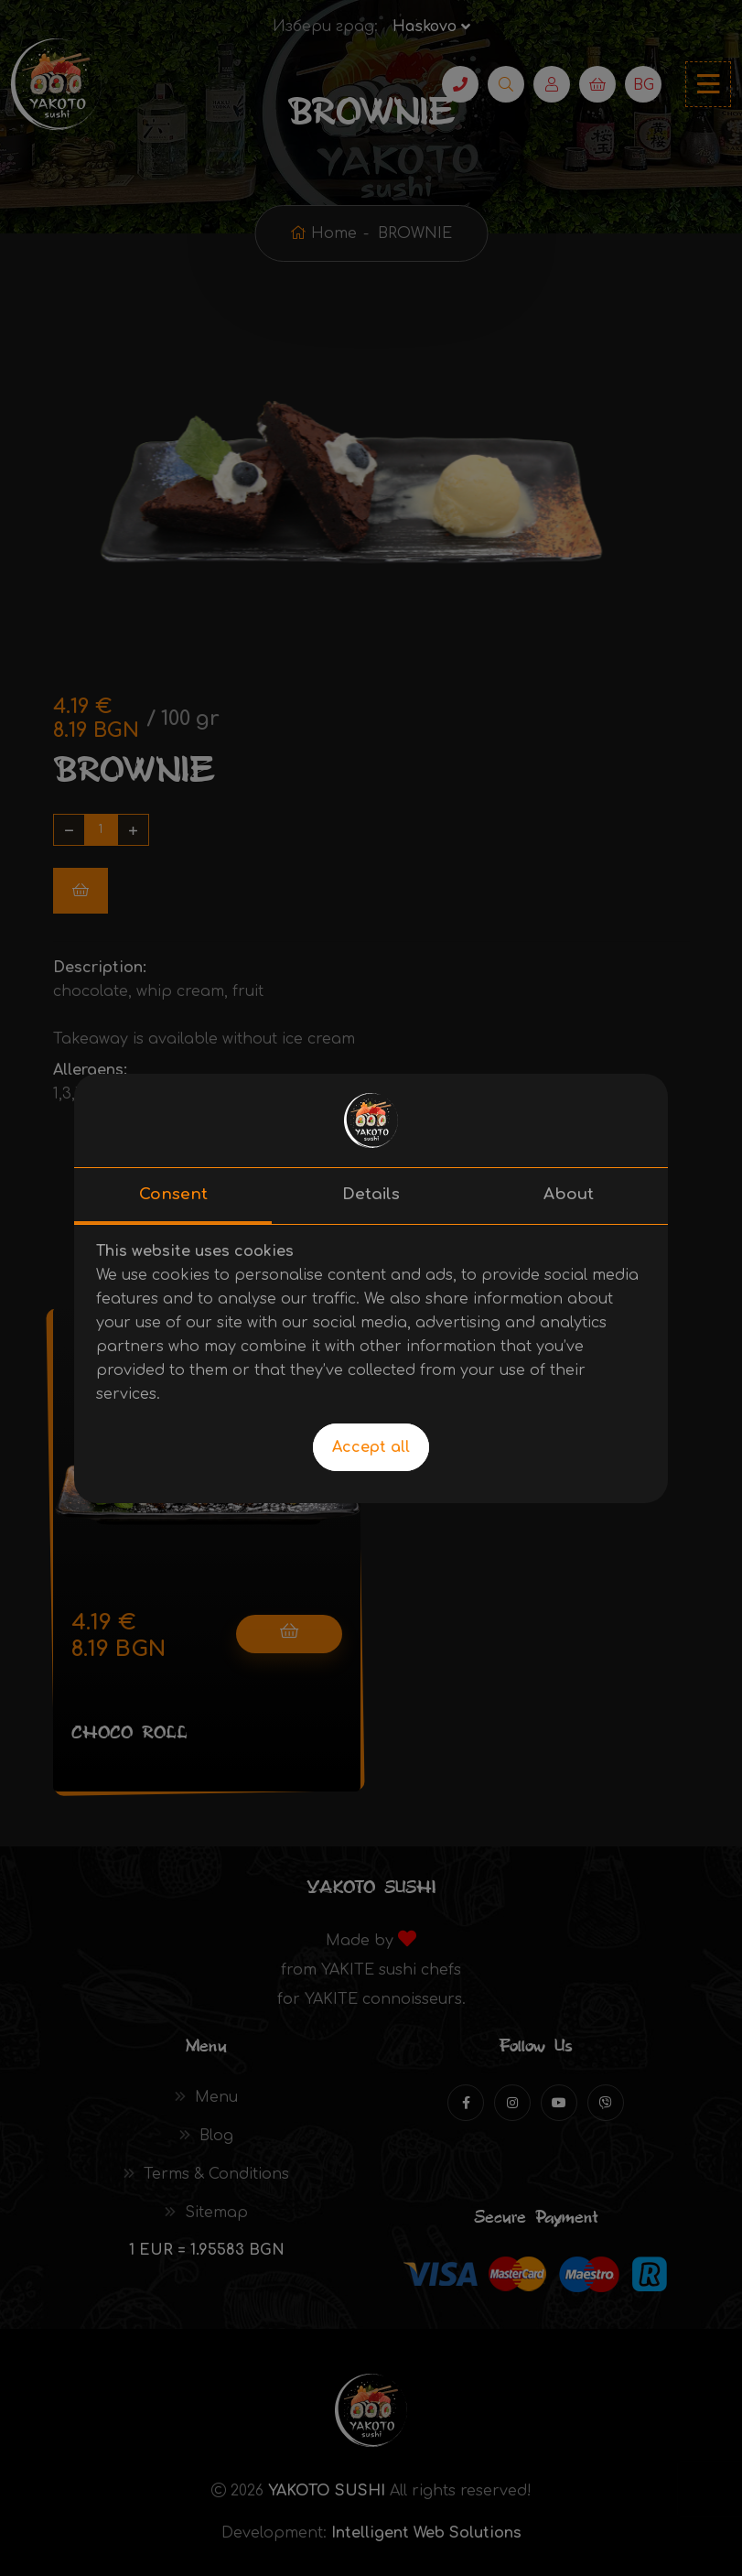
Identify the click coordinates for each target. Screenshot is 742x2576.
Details (371, 1194)
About (568, 1194)
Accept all (371, 1447)
